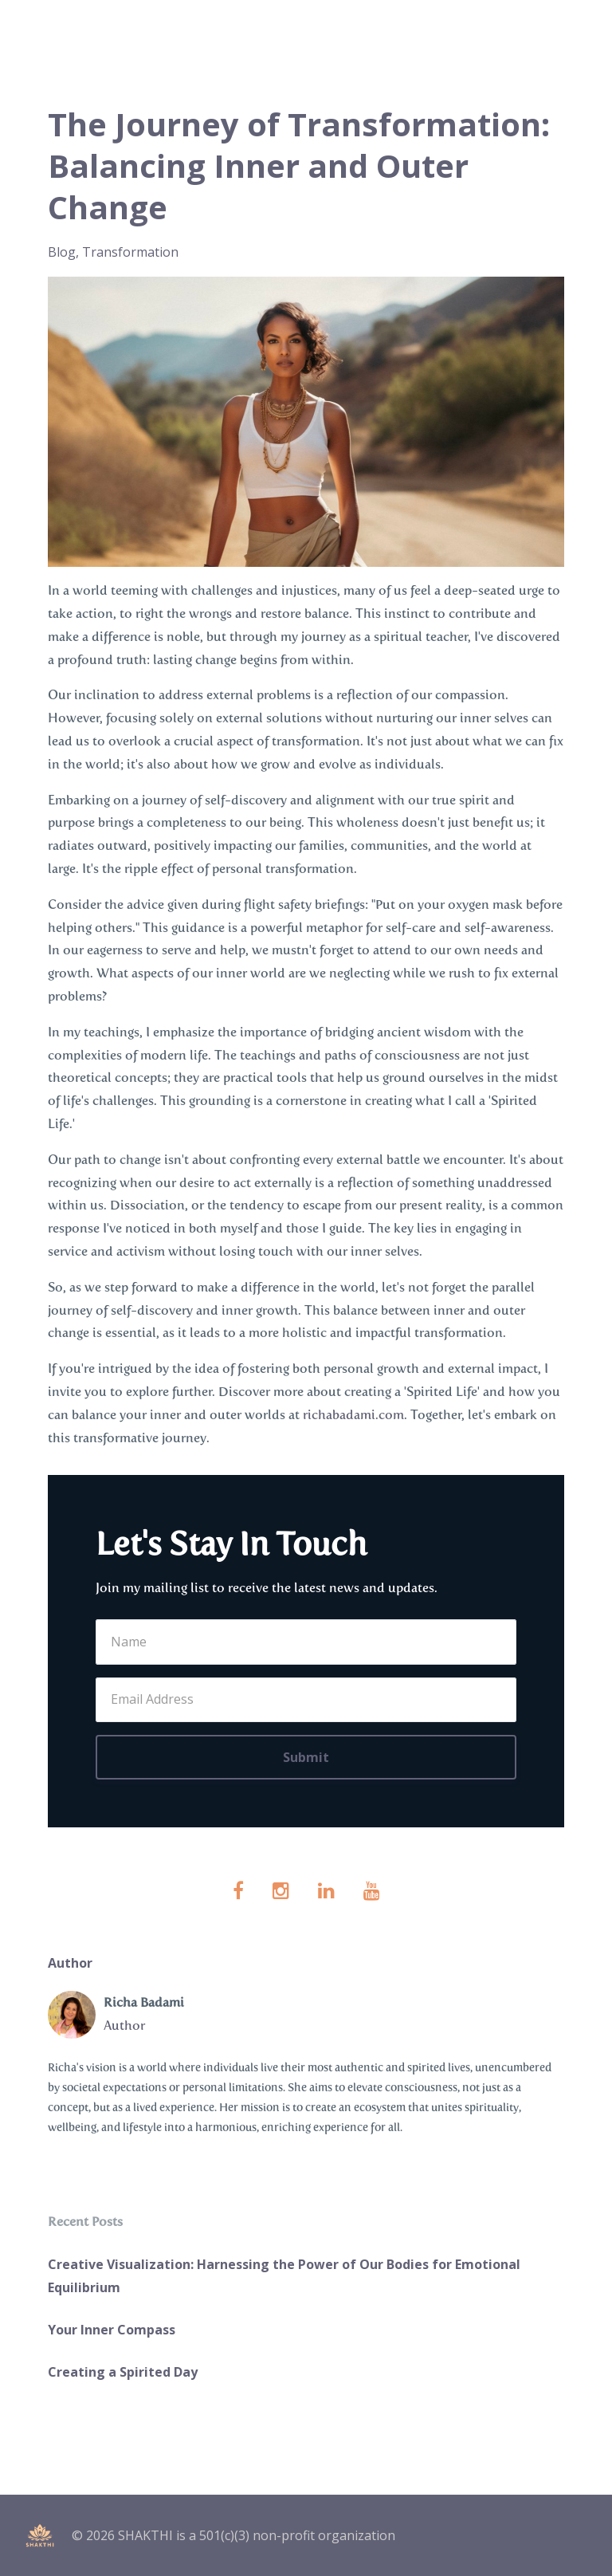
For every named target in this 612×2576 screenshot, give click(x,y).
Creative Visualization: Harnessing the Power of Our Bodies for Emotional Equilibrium (284, 2275)
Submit (306, 1757)
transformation (130, 252)
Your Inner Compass (111, 2329)
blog (62, 252)
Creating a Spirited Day (123, 2372)
